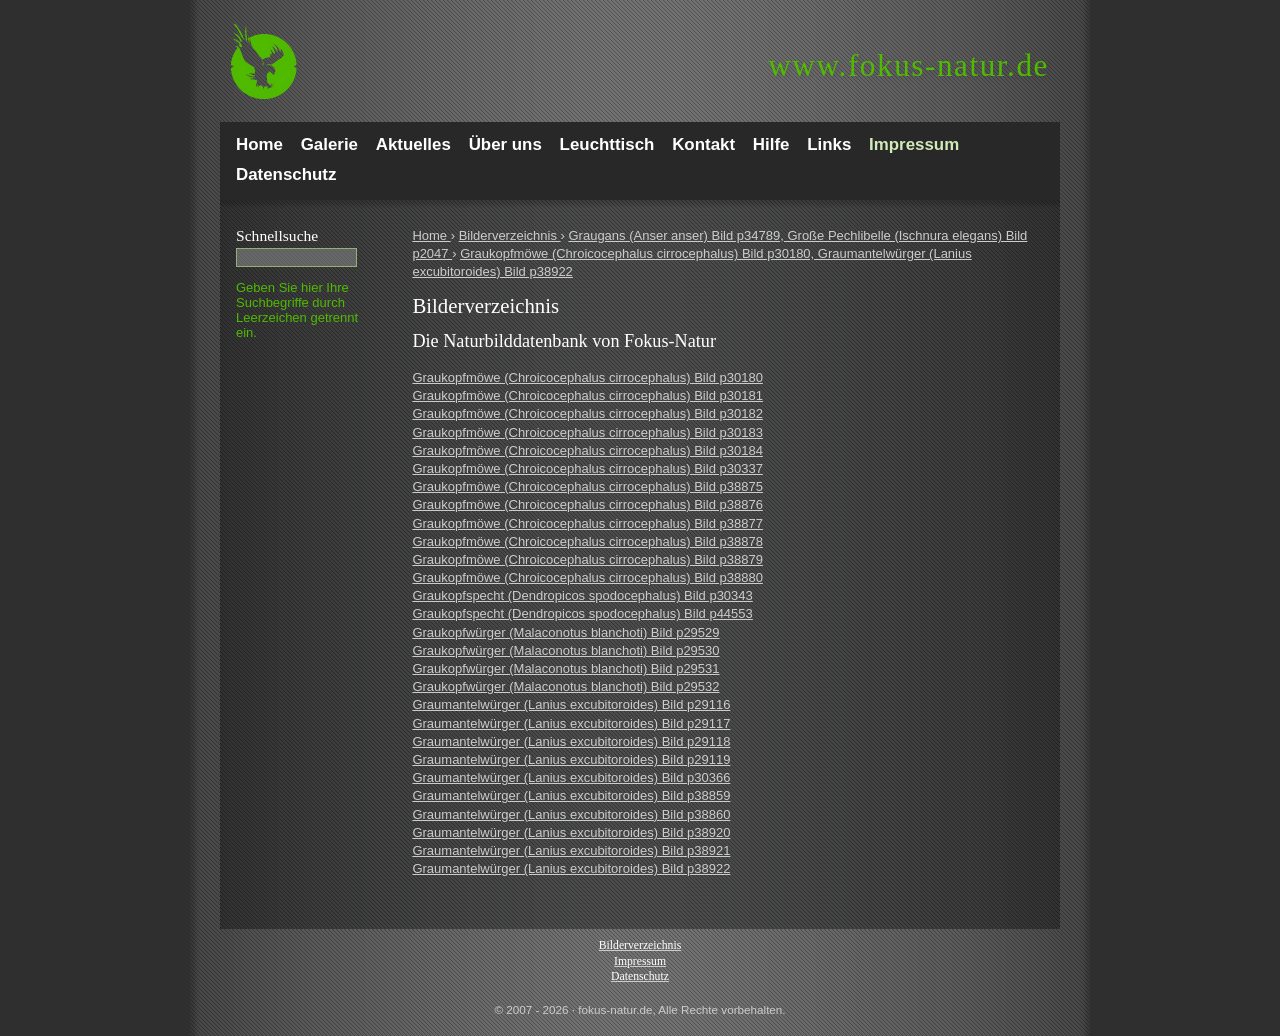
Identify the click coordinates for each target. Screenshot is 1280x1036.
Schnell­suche (277, 235)
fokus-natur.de (908, 65)
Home (431, 235)
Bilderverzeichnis (510, 235)
